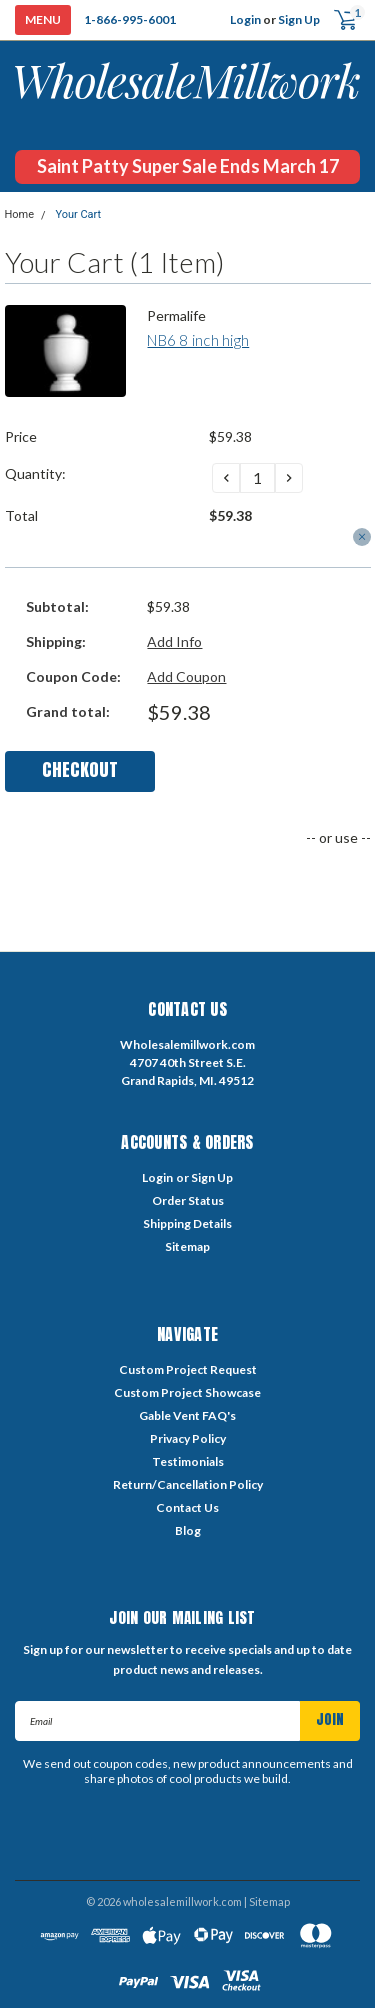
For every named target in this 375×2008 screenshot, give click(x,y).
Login (245, 19)
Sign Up (299, 19)
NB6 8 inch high (198, 340)
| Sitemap (267, 1901)
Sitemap (187, 1246)
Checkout (80, 769)
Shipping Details (187, 1223)
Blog (188, 1530)
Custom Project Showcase (187, 1392)
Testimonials (188, 1461)
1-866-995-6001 (130, 19)
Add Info (174, 641)
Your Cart (78, 214)
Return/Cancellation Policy (188, 1484)
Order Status (188, 1200)
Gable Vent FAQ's (187, 1415)
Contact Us (187, 1507)
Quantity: (35, 473)
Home (20, 214)
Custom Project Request (188, 1369)
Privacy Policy (188, 1438)
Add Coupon (186, 676)
